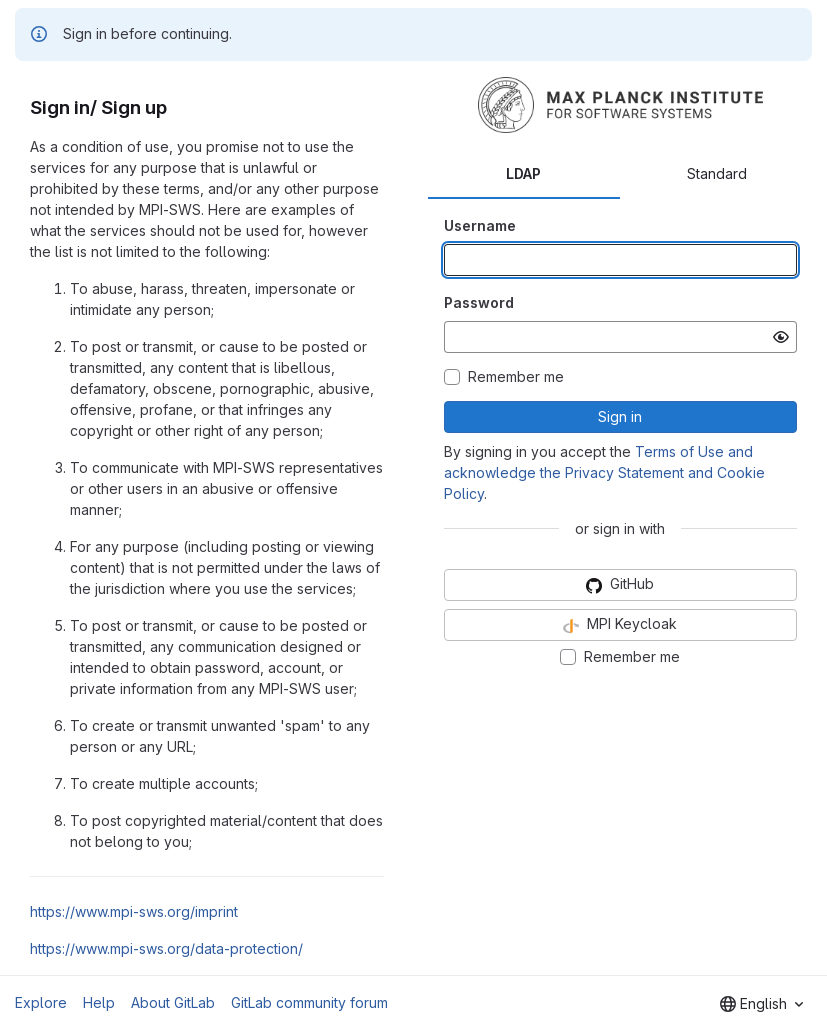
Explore (41, 1002)
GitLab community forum (309, 1002)
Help (99, 1002)
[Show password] (781, 337)
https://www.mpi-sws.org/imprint (134, 911)
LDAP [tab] (523, 173)
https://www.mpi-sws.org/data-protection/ (166, 948)
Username (480, 225)
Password (479, 302)
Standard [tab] (717, 173)
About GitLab (173, 1002)
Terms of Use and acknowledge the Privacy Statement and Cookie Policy (604, 472)
